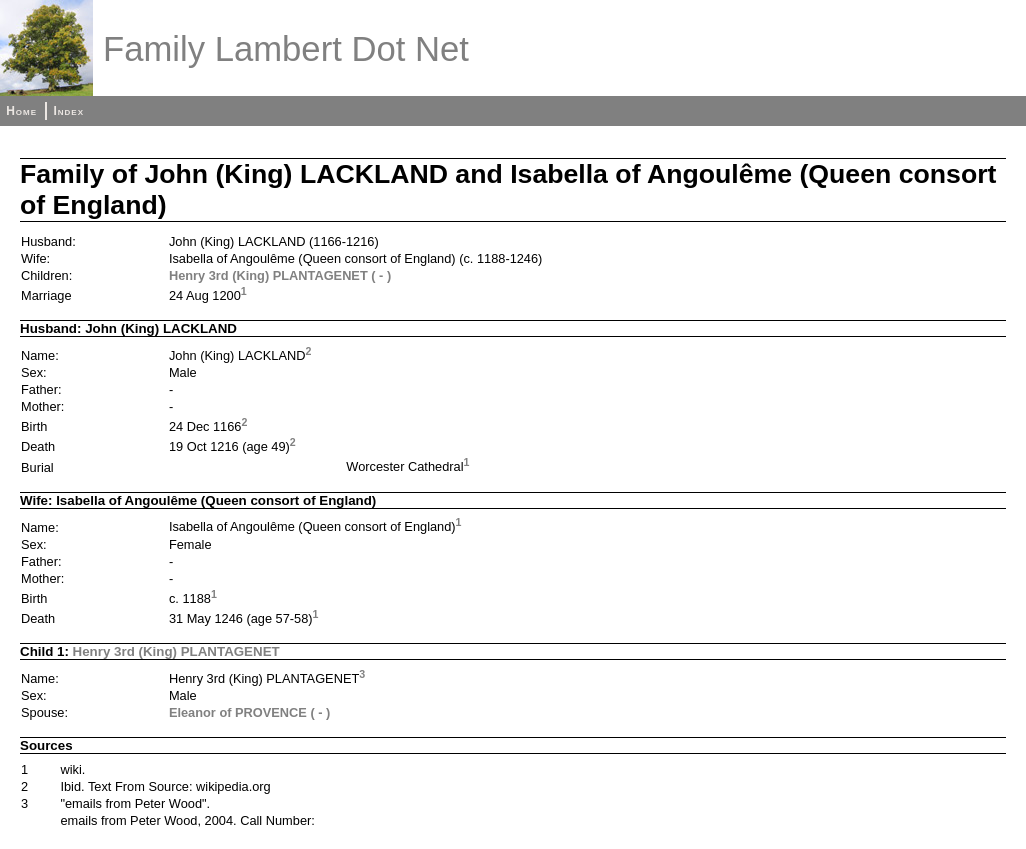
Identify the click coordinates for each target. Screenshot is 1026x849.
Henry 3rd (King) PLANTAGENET (176, 651)
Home (21, 111)
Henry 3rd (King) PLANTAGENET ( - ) (280, 275)
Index (68, 111)
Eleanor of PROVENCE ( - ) (249, 712)
